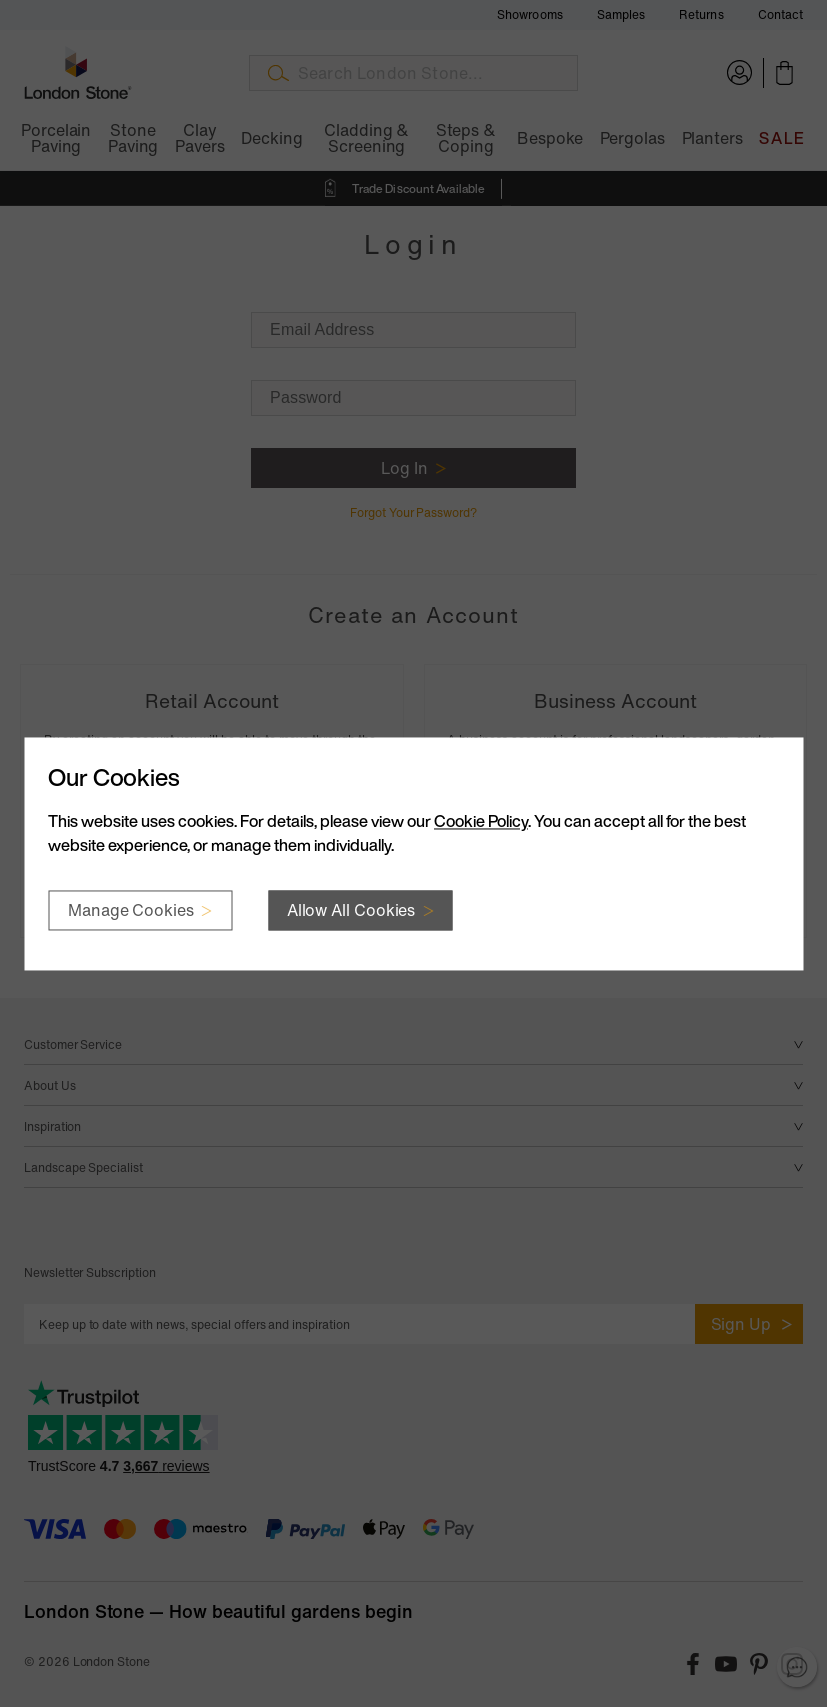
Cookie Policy (481, 821)
